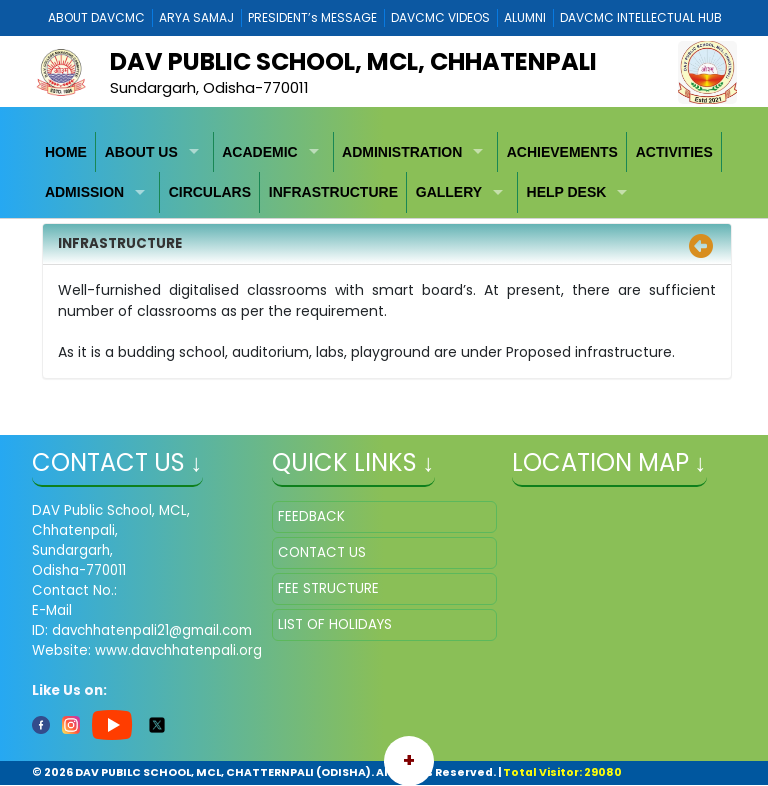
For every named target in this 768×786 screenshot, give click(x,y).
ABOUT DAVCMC (96, 17)
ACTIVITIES (674, 152)
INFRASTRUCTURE (333, 192)
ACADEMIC (259, 152)
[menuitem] (67, 152)
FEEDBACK (311, 516)
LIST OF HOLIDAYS (335, 624)
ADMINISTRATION (402, 152)
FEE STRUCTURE (328, 588)
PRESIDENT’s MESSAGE (312, 17)
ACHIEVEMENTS (562, 152)
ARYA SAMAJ (196, 17)
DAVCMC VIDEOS (440, 17)
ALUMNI (525, 17)
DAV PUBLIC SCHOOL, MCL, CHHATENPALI (353, 61)
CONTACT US (322, 552)
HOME (66, 152)
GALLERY (449, 192)
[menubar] (384, 172)
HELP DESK (567, 192)
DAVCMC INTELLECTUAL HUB (641, 17)
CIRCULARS (210, 192)
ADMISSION (84, 192)
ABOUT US (141, 152)
